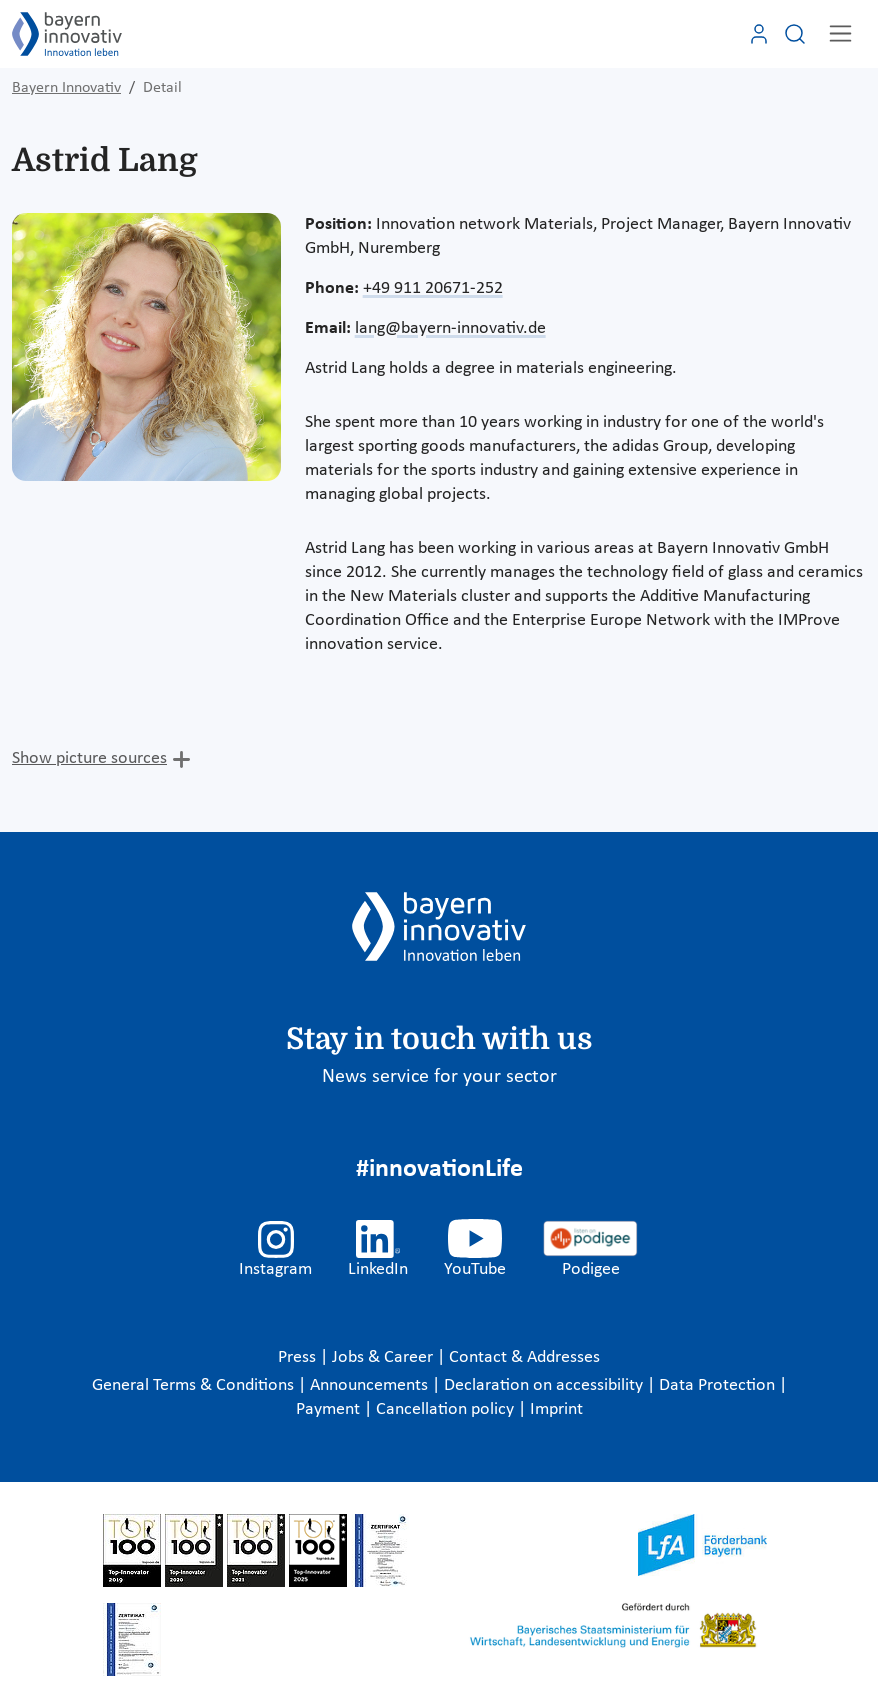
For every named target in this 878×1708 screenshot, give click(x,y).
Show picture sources (89, 758)
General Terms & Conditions (195, 1385)
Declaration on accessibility (545, 1385)
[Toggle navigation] (840, 33)
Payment (330, 1409)
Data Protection (719, 1385)
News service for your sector (439, 1077)
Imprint (556, 1409)
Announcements (371, 1385)
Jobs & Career (384, 1357)
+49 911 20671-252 (433, 288)
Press (299, 1357)
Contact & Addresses (524, 1357)
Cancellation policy (447, 1409)
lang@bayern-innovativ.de (450, 328)
